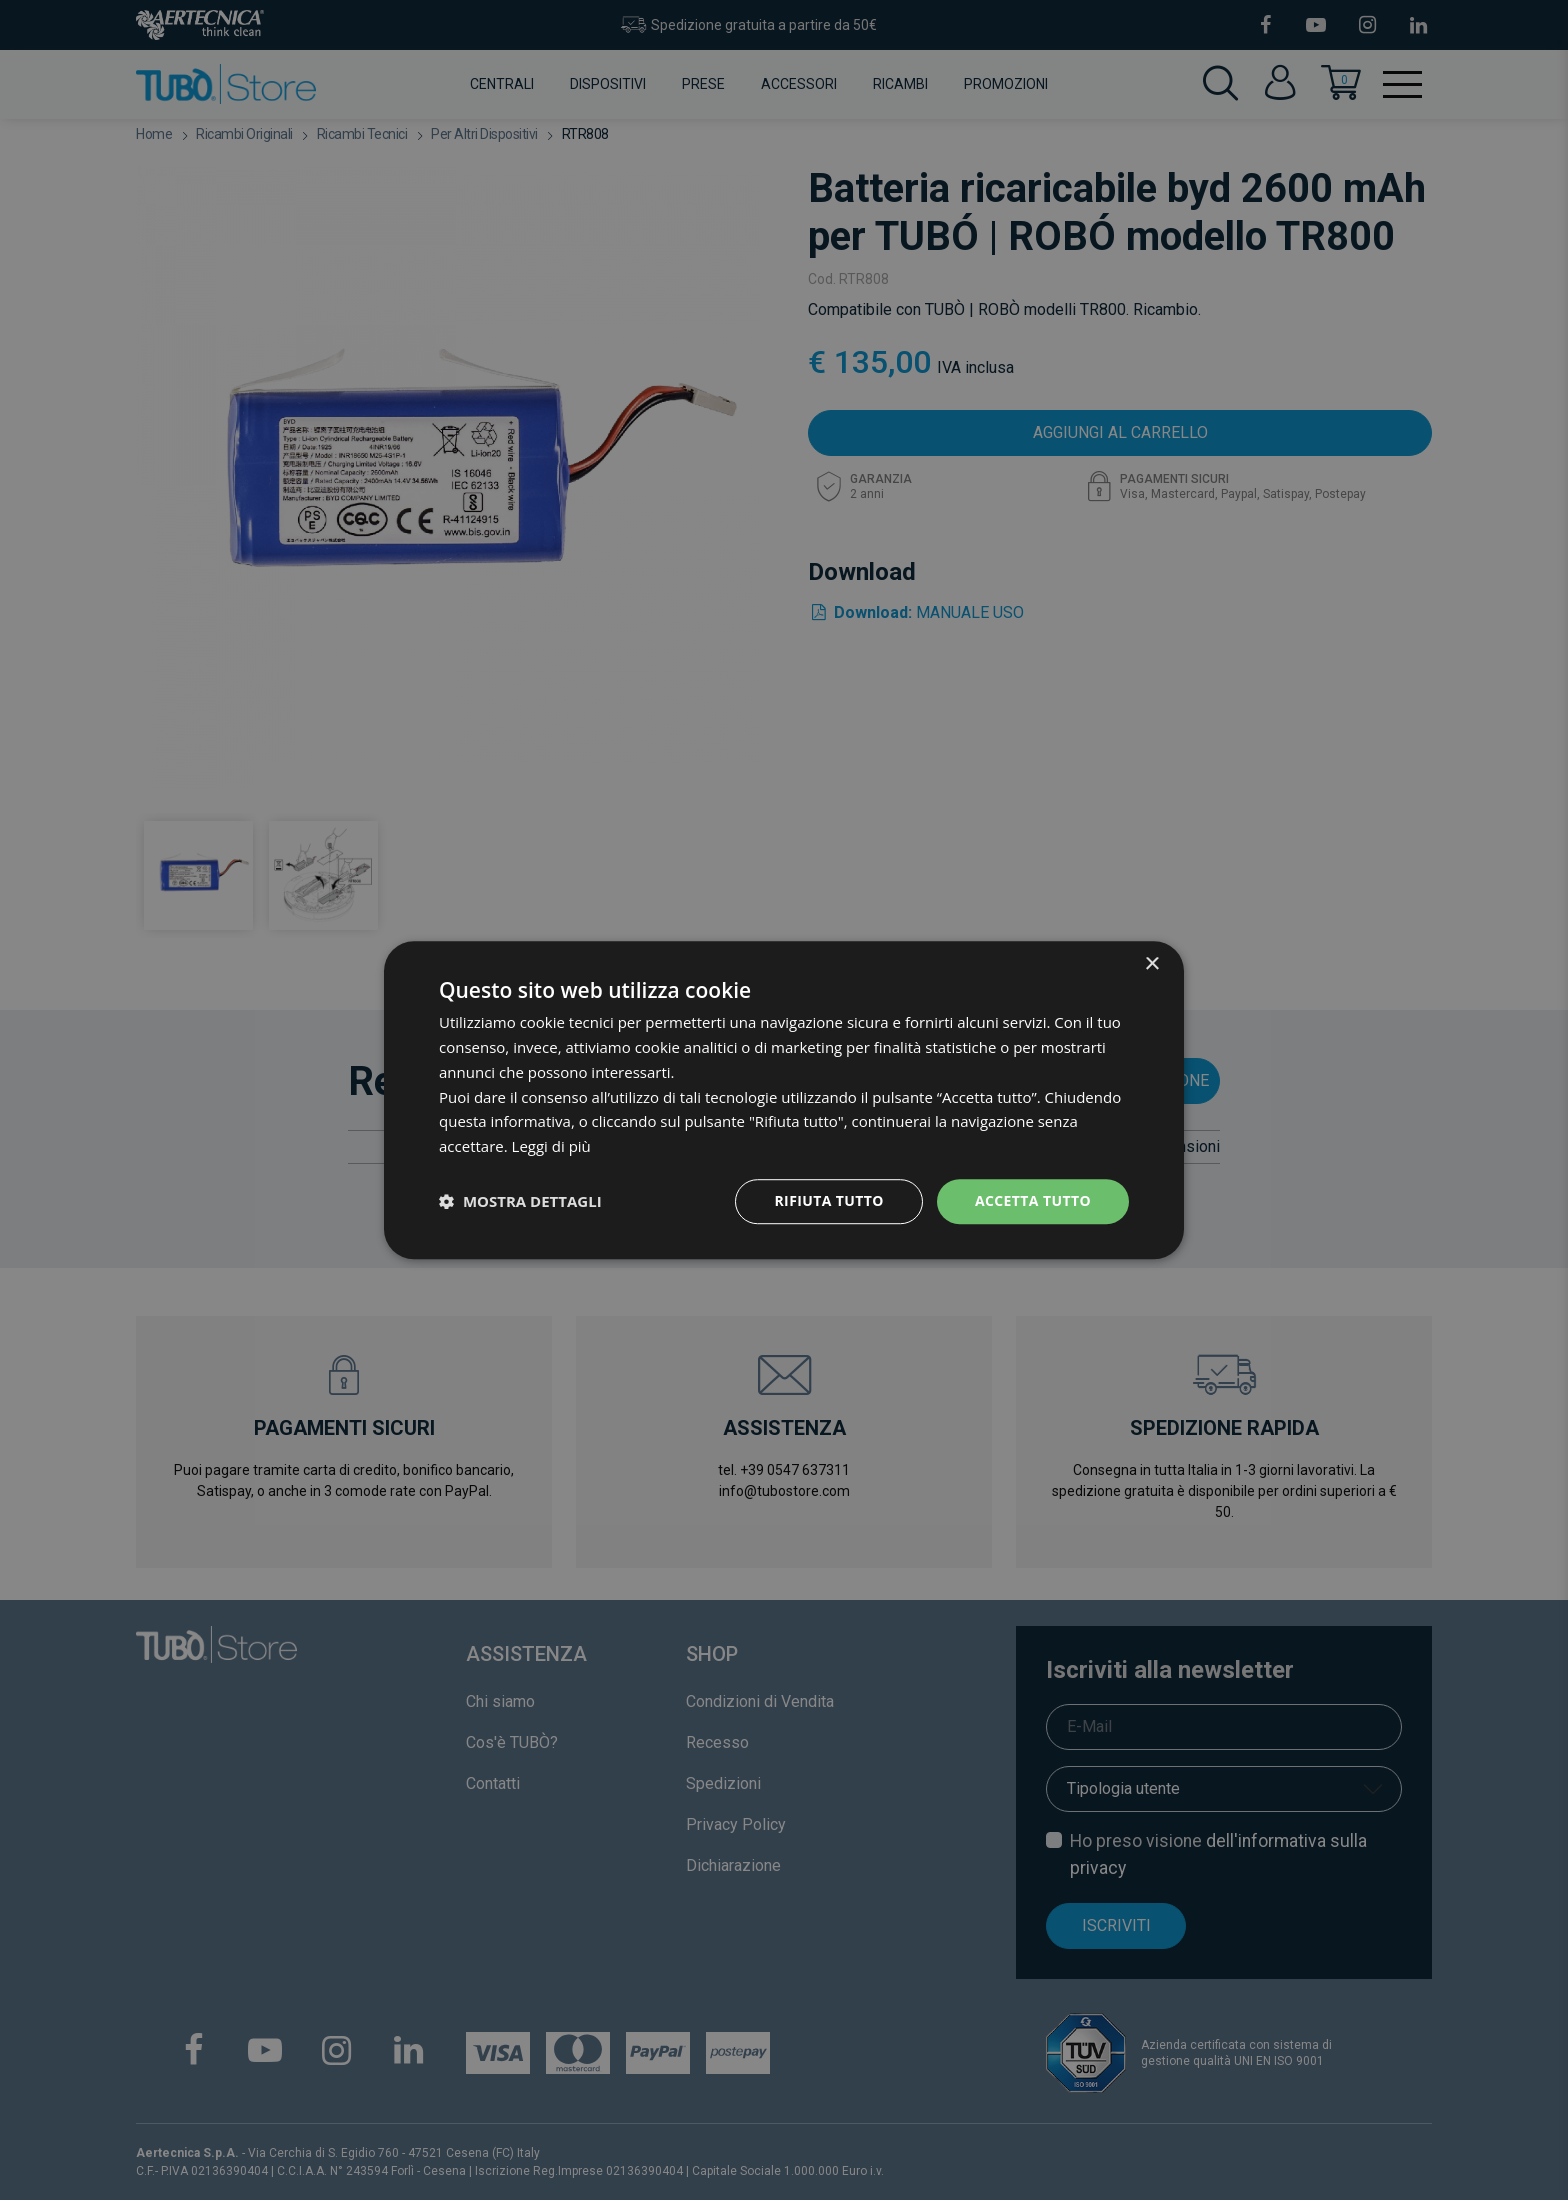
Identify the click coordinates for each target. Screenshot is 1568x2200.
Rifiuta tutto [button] (828, 1200)
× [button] (1151, 964)
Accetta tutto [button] (1033, 1200)
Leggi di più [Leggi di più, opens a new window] (551, 1146)
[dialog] (784, 1100)
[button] (520, 1201)
